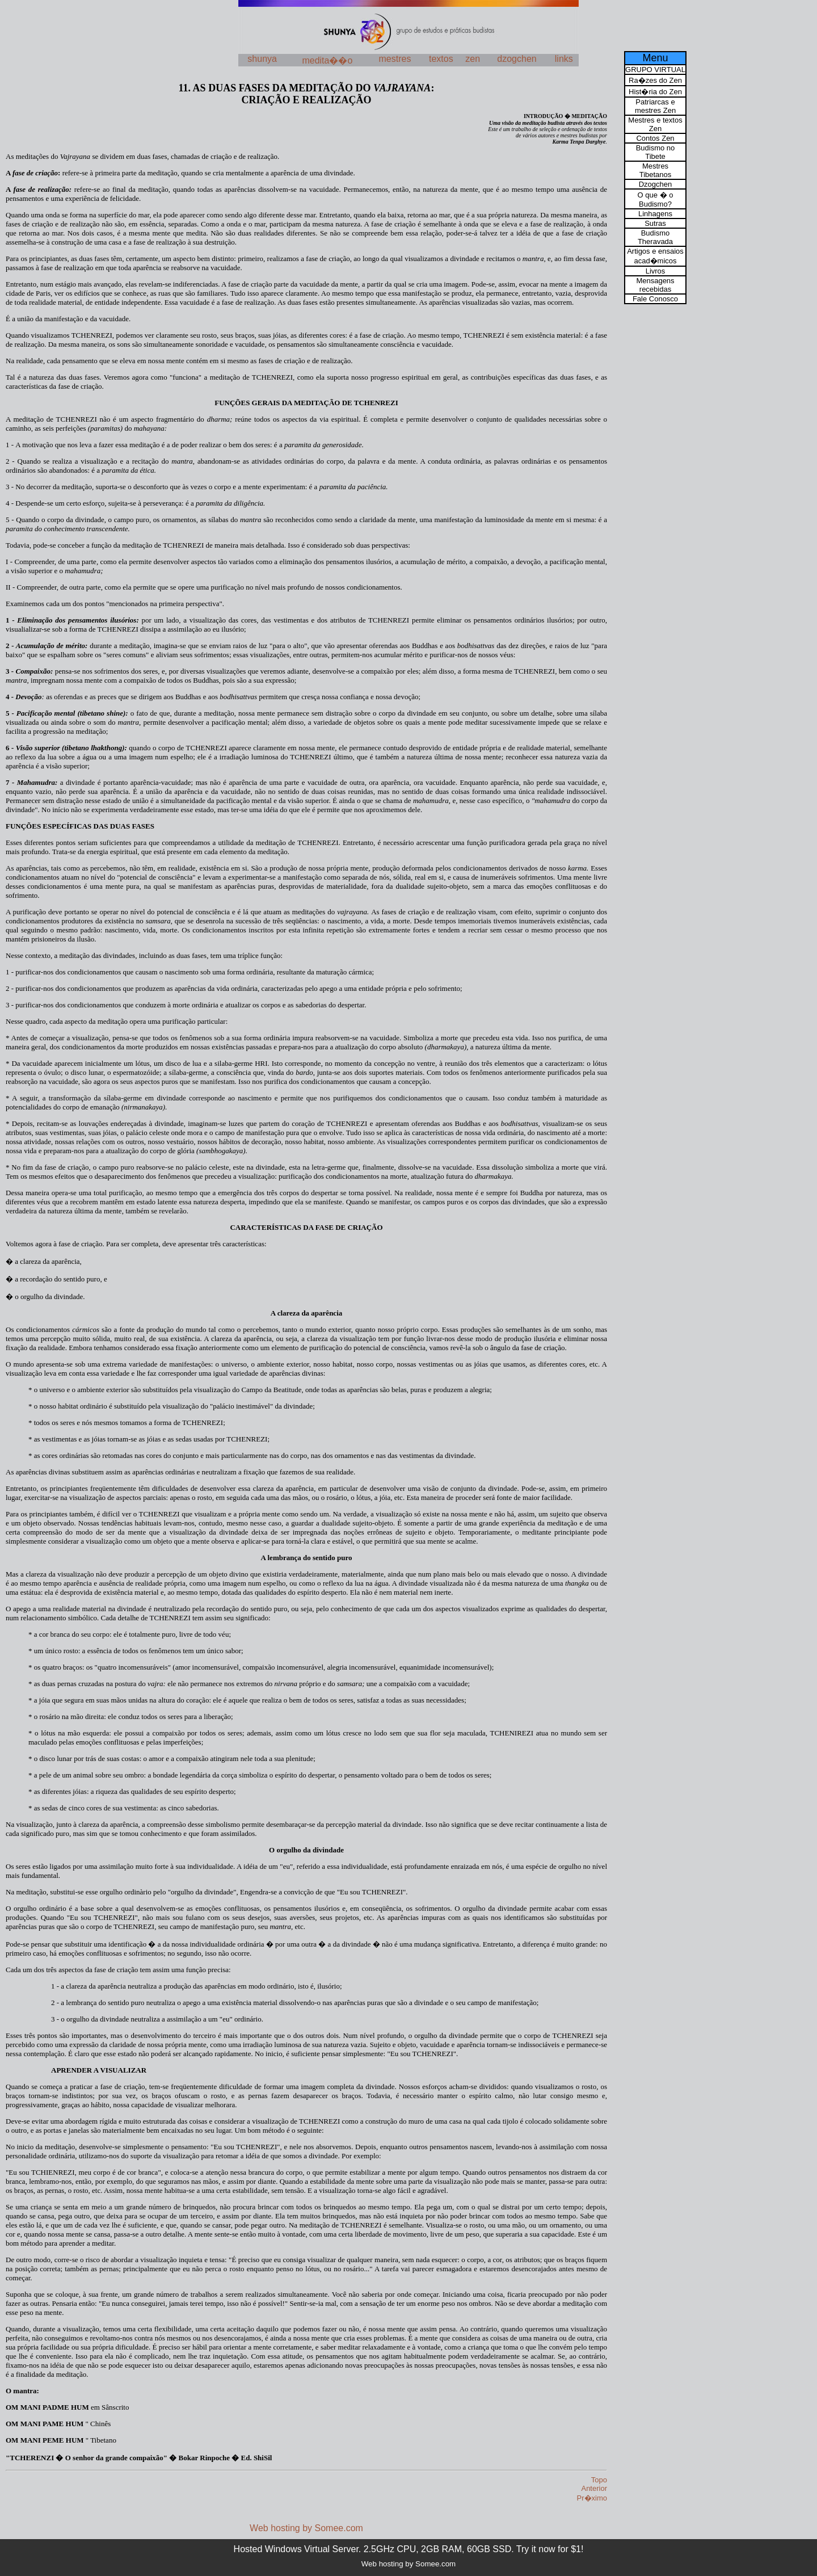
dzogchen (516, 59)
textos (441, 59)
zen (472, 59)
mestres (395, 59)
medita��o (327, 60)
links (564, 59)
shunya (262, 59)
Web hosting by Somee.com (306, 2528)
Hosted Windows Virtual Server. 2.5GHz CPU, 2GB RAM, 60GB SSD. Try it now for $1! (409, 2549)
